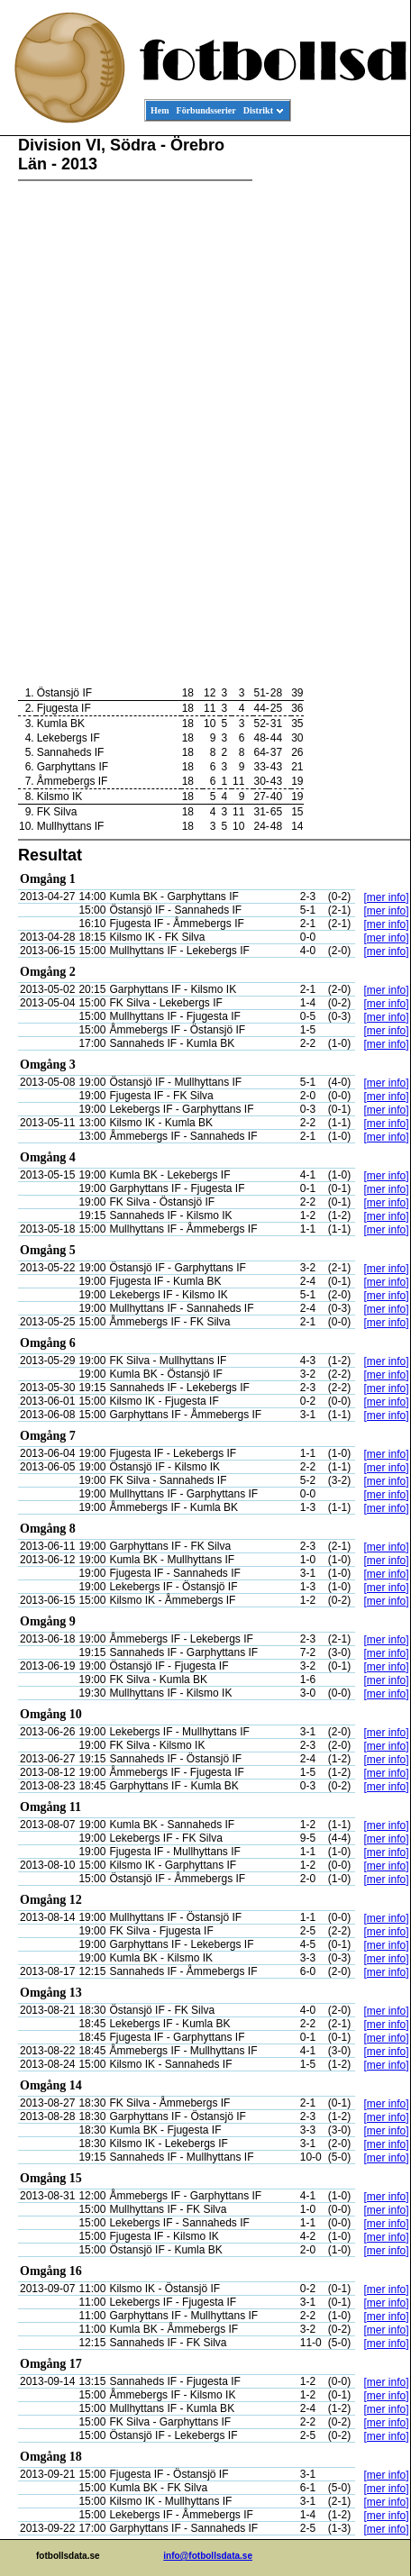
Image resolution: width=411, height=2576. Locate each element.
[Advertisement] (329, 411)
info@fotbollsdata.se (207, 2556)
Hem (160, 110)
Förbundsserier (206, 110)
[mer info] (385, 897)
